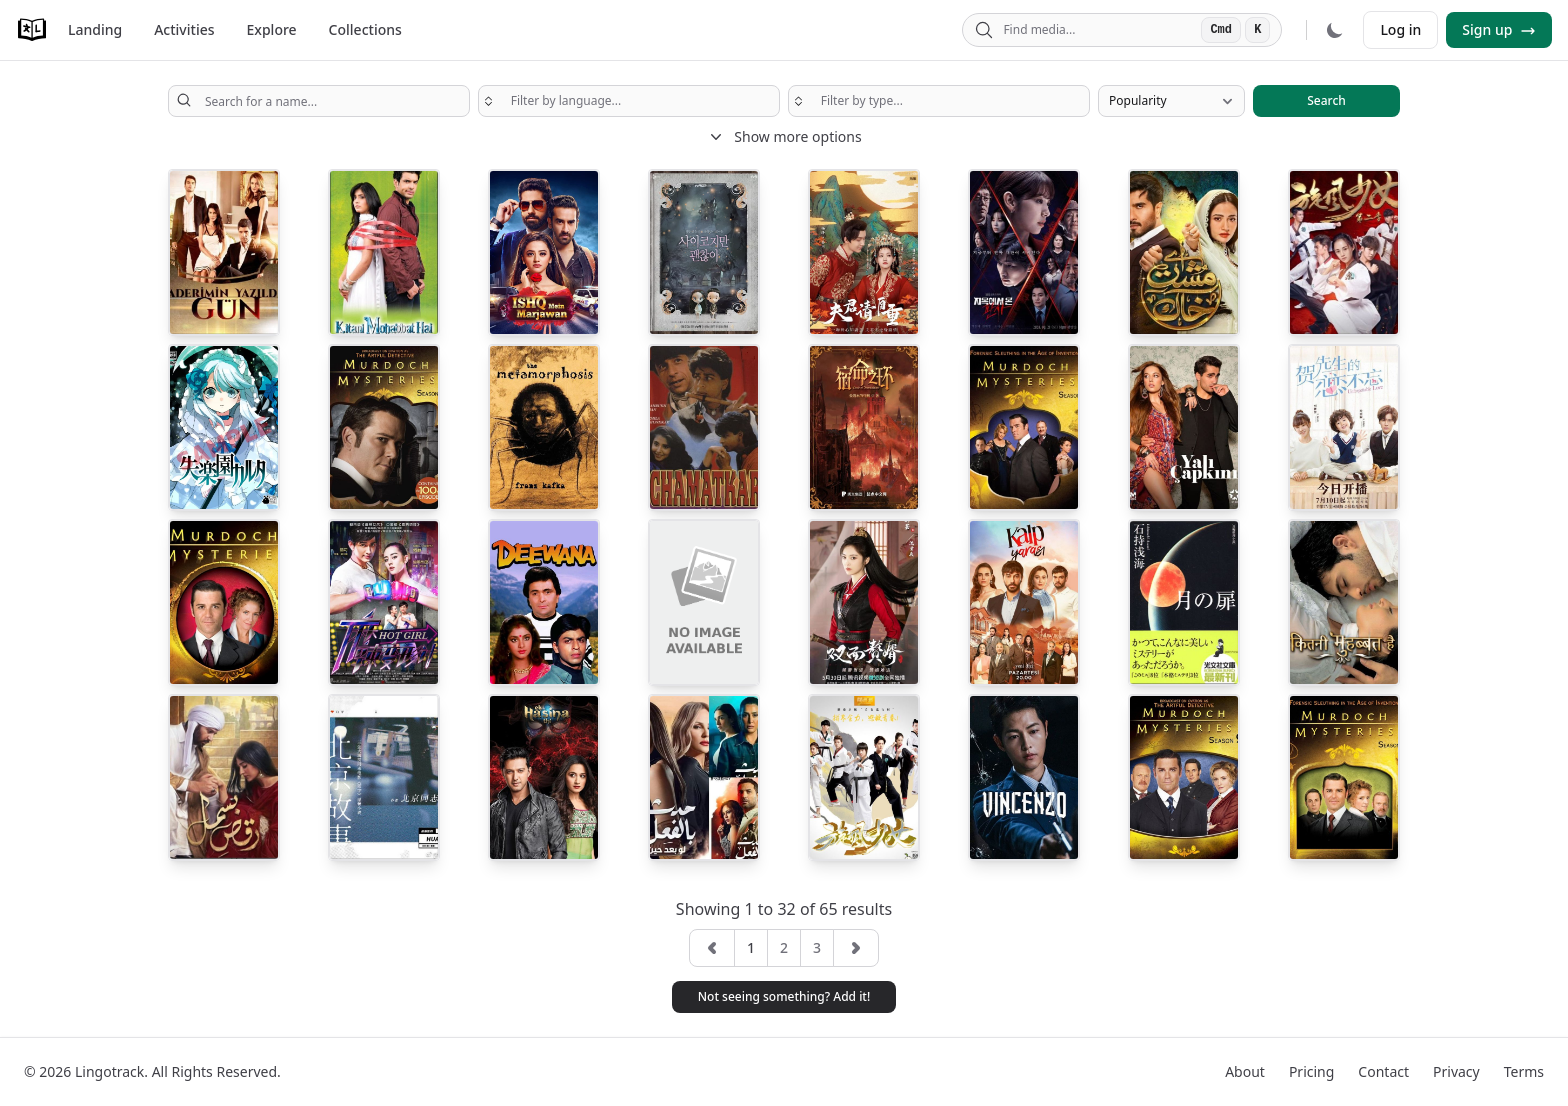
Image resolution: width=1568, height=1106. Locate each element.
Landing (95, 29)
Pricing (1311, 1071)
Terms (1524, 1071)
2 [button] (784, 947)
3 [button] (817, 947)
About (1245, 1071)
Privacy (1456, 1071)
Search (1326, 100)
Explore (272, 29)
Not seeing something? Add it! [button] (784, 996)
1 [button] (751, 947)
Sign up (1499, 29)
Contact (1383, 1071)
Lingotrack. (111, 1071)
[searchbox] (629, 101)
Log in (1400, 29)
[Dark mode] (1335, 30)
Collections (365, 29)
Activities (184, 29)
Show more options (783, 137)
